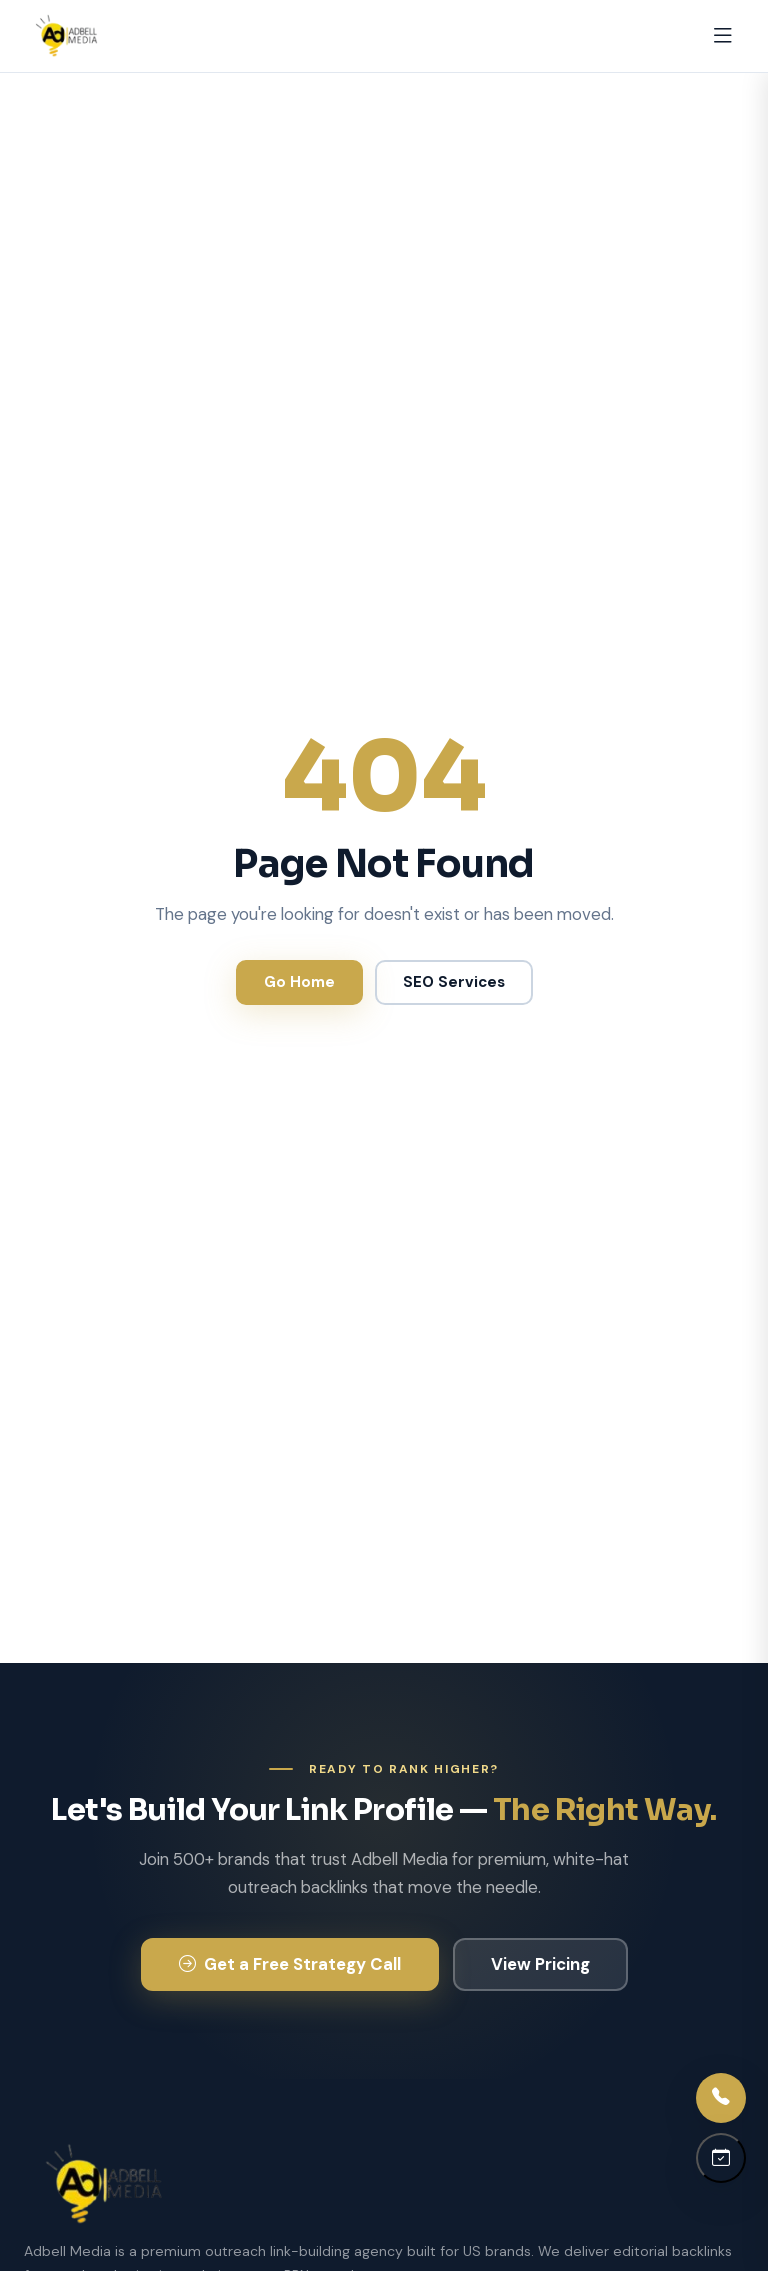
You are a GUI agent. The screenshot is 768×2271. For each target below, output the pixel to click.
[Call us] (721, 2098)
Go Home (299, 982)
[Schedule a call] (721, 2158)
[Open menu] (723, 36)
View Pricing (540, 1964)
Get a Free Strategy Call (290, 1964)
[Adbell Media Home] (66, 36)
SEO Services (454, 982)
